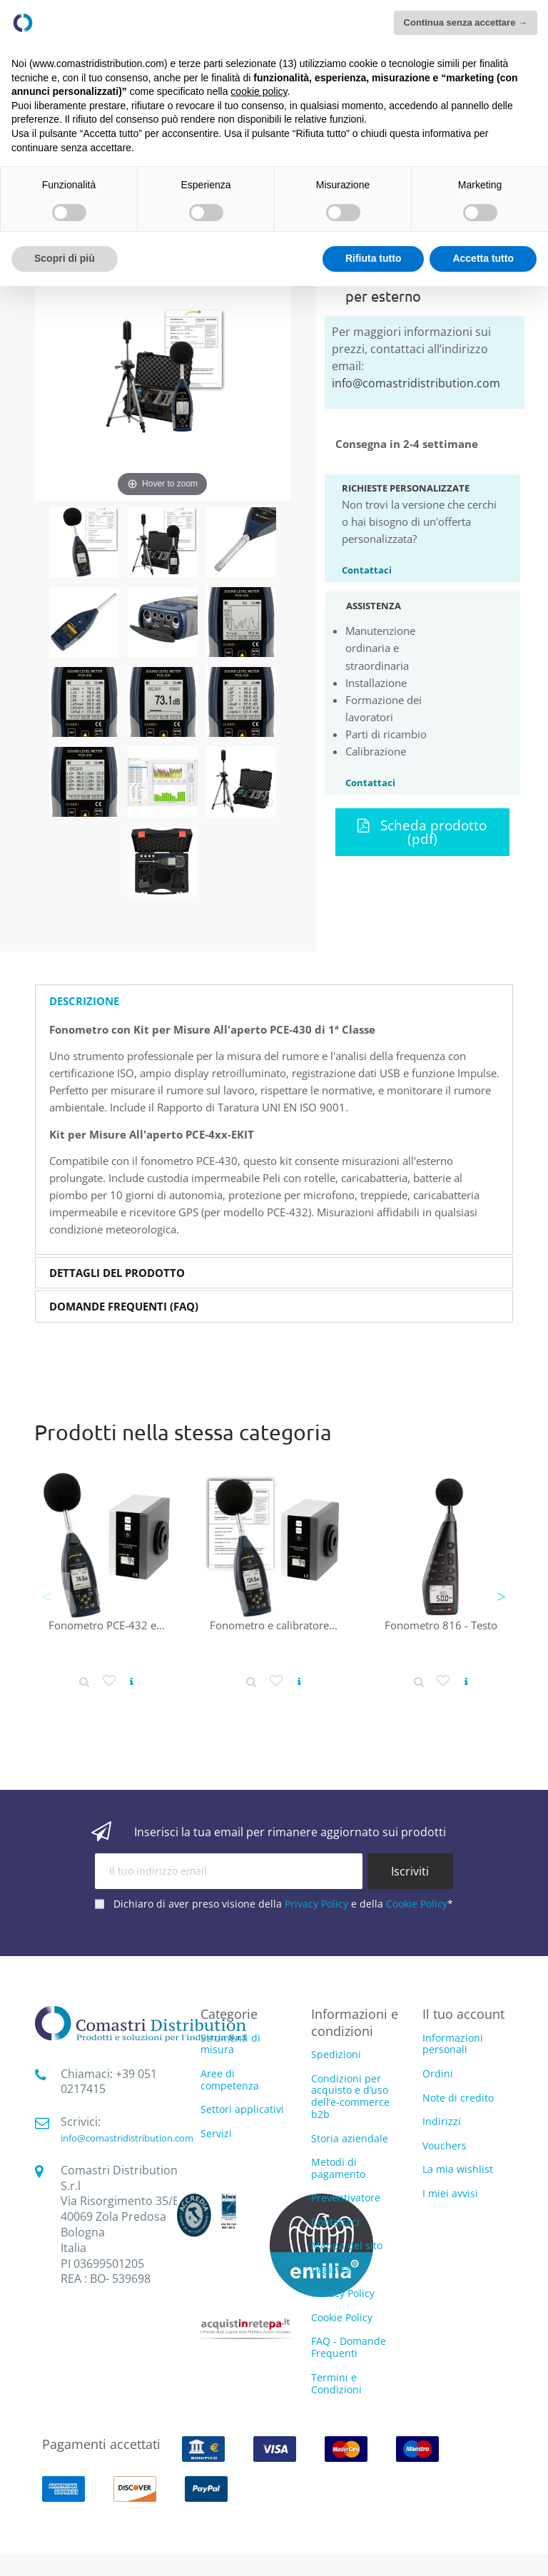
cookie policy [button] (258, 91)
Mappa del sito (346, 2245)
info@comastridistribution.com (416, 383)
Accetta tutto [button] (483, 258)
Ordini (437, 2073)
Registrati (334, 2269)
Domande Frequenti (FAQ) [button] (123, 1306)
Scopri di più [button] (64, 258)
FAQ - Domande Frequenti (348, 2347)
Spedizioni (336, 2054)
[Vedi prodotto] (131, 1681)
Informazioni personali (452, 2044)
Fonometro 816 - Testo (441, 1625)
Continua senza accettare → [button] (465, 22)
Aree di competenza (230, 2080)
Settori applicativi (242, 2110)
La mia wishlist (457, 2169)
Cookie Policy (416, 1903)
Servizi (216, 2134)
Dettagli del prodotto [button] (117, 1273)
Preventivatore (345, 2197)
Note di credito (458, 2097)
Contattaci (367, 569)
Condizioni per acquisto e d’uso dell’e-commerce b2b (350, 2096)
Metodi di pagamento (338, 2168)
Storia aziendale (349, 2138)
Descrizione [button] (84, 1001)
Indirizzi (441, 2121)
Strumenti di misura (230, 2044)
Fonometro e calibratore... (274, 1625)
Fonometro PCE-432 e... (107, 1625)
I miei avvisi (450, 2193)
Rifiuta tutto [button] (373, 258)
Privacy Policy (316, 1903)
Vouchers (444, 2145)
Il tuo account (463, 2013)
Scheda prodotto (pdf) (422, 831)
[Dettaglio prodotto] (84, 1681)
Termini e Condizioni (336, 2383)
